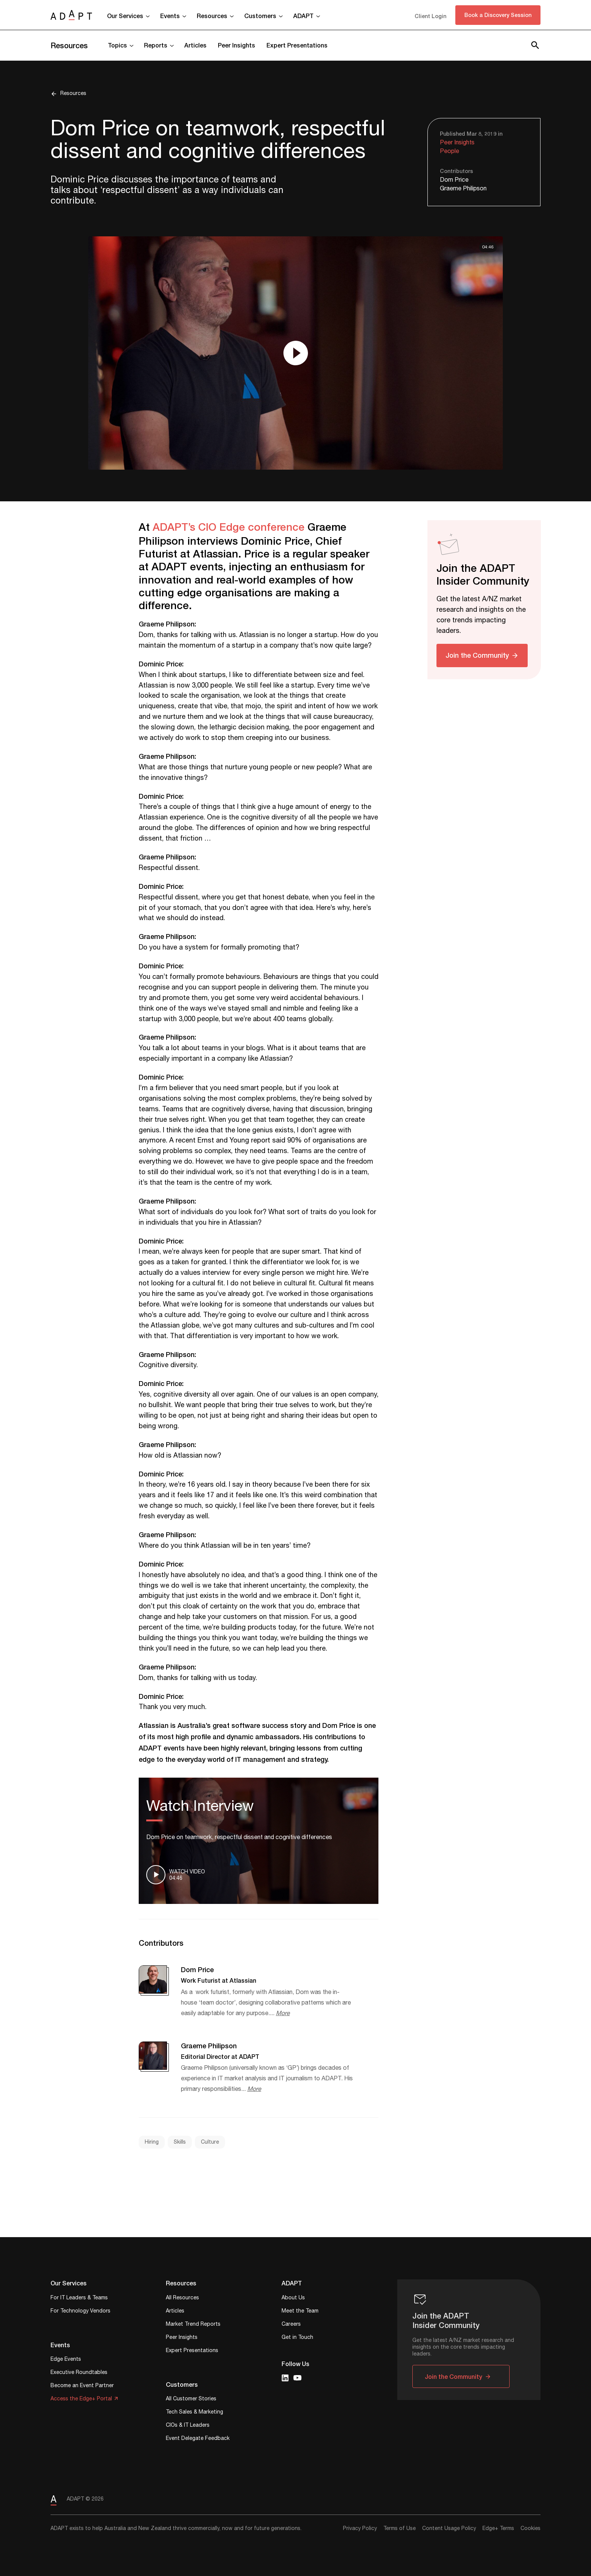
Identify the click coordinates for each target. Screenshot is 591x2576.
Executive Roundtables (79, 2373)
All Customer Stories (191, 2399)
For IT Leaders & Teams (79, 2298)
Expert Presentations (297, 45)
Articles (195, 45)
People (449, 151)
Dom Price (454, 180)
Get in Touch (297, 2338)
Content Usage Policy (449, 2528)
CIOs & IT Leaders (188, 2425)
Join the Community (477, 655)
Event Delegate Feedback (198, 2439)
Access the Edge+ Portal (81, 2399)
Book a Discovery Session (497, 15)
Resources (212, 15)
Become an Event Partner (82, 2386)
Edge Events (66, 2359)
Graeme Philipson (463, 188)
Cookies (530, 2528)
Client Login (430, 16)
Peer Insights (236, 45)
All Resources (182, 2298)
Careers (291, 2324)
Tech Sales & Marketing (194, 2412)
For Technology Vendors (80, 2311)
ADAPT (303, 15)
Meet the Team (300, 2311)
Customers (260, 15)
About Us (293, 2298)
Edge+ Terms (498, 2528)
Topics (117, 45)
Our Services (125, 15)
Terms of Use (399, 2528)
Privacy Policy (360, 2528)
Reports (155, 45)
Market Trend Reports (193, 2324)
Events (170, 15)
